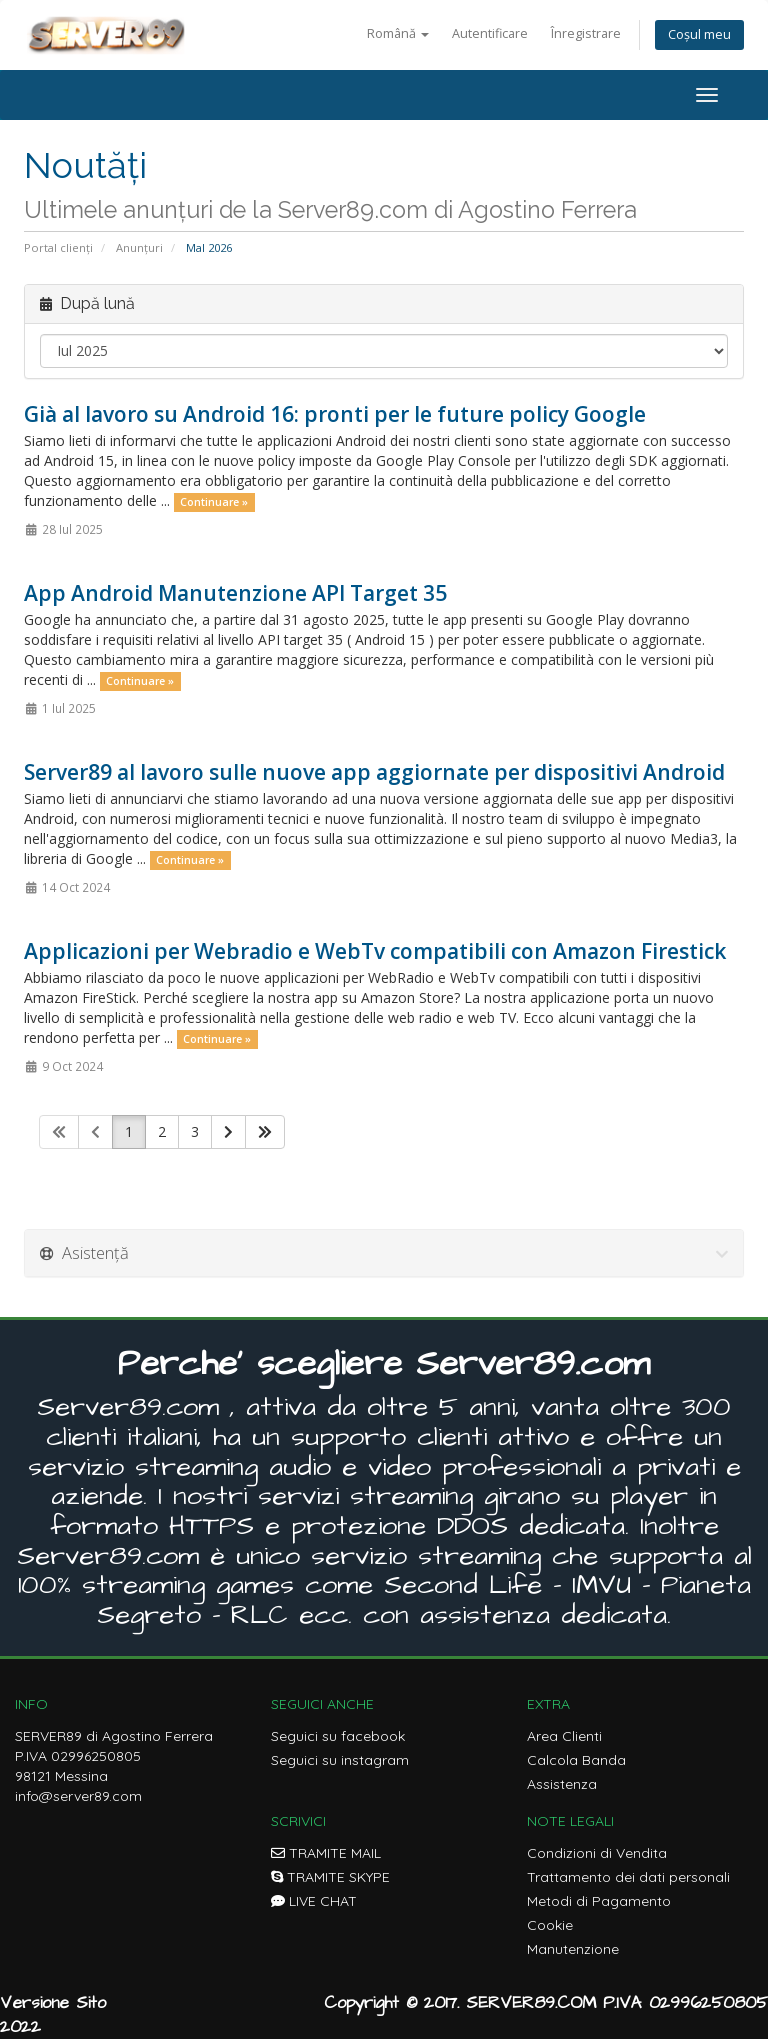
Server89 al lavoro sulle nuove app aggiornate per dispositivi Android (374, 772)
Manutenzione (573, 1949)
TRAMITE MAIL (326, 1853)
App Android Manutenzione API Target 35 (235, 593)
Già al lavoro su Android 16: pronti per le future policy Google (335, 414)
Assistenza (562, 1784)
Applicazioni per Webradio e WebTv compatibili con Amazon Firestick (375, 951)
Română (398, 33)
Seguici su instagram (340, 1760)
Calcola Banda (576, 1760)
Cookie (550, 1925)
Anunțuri (139, 247)
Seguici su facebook (338, 1736)
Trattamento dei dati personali (628, 1877)
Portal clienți (58, 247)
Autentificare (490, 33)
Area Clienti (564, 1736)
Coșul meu (699, 34)
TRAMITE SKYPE (330, 1877)
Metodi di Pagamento (599, 1901)
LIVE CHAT (314, 1901)
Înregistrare (586, 33)
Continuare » (214, 502)
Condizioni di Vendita (597, 1853)
